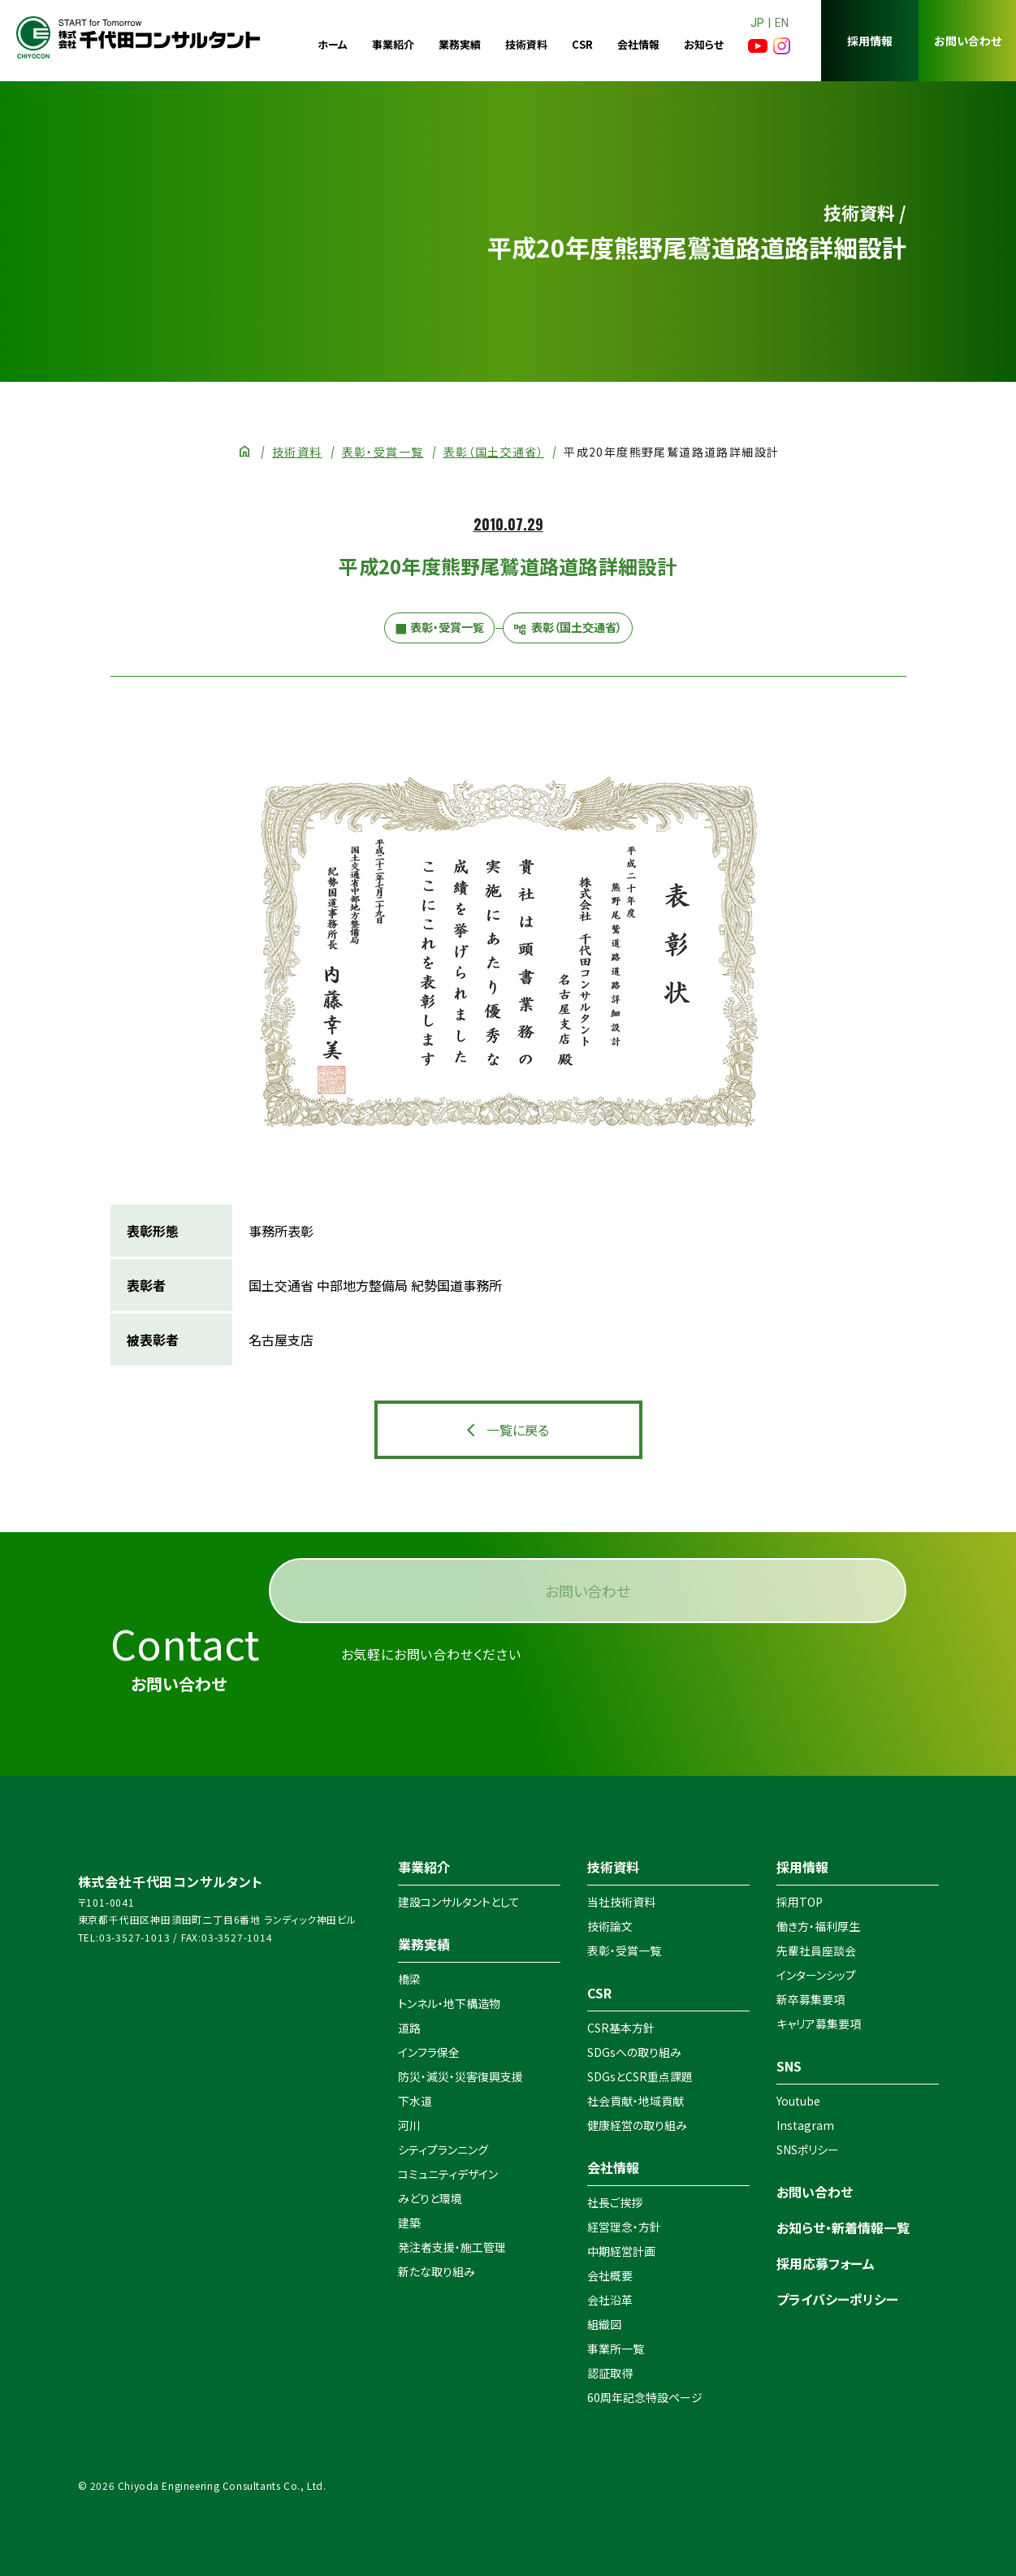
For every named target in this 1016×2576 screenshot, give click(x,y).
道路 (409, 2028)
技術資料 (526, 44)
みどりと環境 (430, 2198)
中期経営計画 (621, 2251)
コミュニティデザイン (448, 2174)
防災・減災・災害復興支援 (460, 2076)
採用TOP (799, 1902)
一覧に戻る (517, 1430)
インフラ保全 (429, 2052)
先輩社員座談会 (816, 1950)
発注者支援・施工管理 (452, 2247)
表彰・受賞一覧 (383, 452)
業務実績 (460, 44)
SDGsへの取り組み (634, 2052)
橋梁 (409, 1979)
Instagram (805, 2125)
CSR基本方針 (621, 2028)
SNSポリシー (807, 2149)
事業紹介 (393, 44)
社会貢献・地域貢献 (635, 2101)
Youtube (798, 2101)
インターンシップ (816, 1975)
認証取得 (610, 2373)
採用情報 (870, 40)
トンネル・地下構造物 (449, 2003)
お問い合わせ (967, 40)
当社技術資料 (621, 1902)
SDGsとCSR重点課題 (640, 2076)
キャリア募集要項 (818, 2023)
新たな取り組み (436, 2271)
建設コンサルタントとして (459, 1902)
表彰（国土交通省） (494, 452)
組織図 (604, 2324)
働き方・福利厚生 (818, 1926)
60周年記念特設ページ (645, 2397)
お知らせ (704, 44)
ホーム (333, 44)
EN (782, 22)
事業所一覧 (615, 2348)
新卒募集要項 (810, 1999)
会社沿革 (610, 2300)
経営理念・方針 (624, 2227)
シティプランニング (443, 2149)
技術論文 (610, 1926)
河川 (409, 2125)
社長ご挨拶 (614, 2202)
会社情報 (638, 44)
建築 (409, 2222)
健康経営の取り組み (637, 2125)
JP (757, 22)
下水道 (415, 2101)
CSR (582, 44)
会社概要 (610, 2275)
